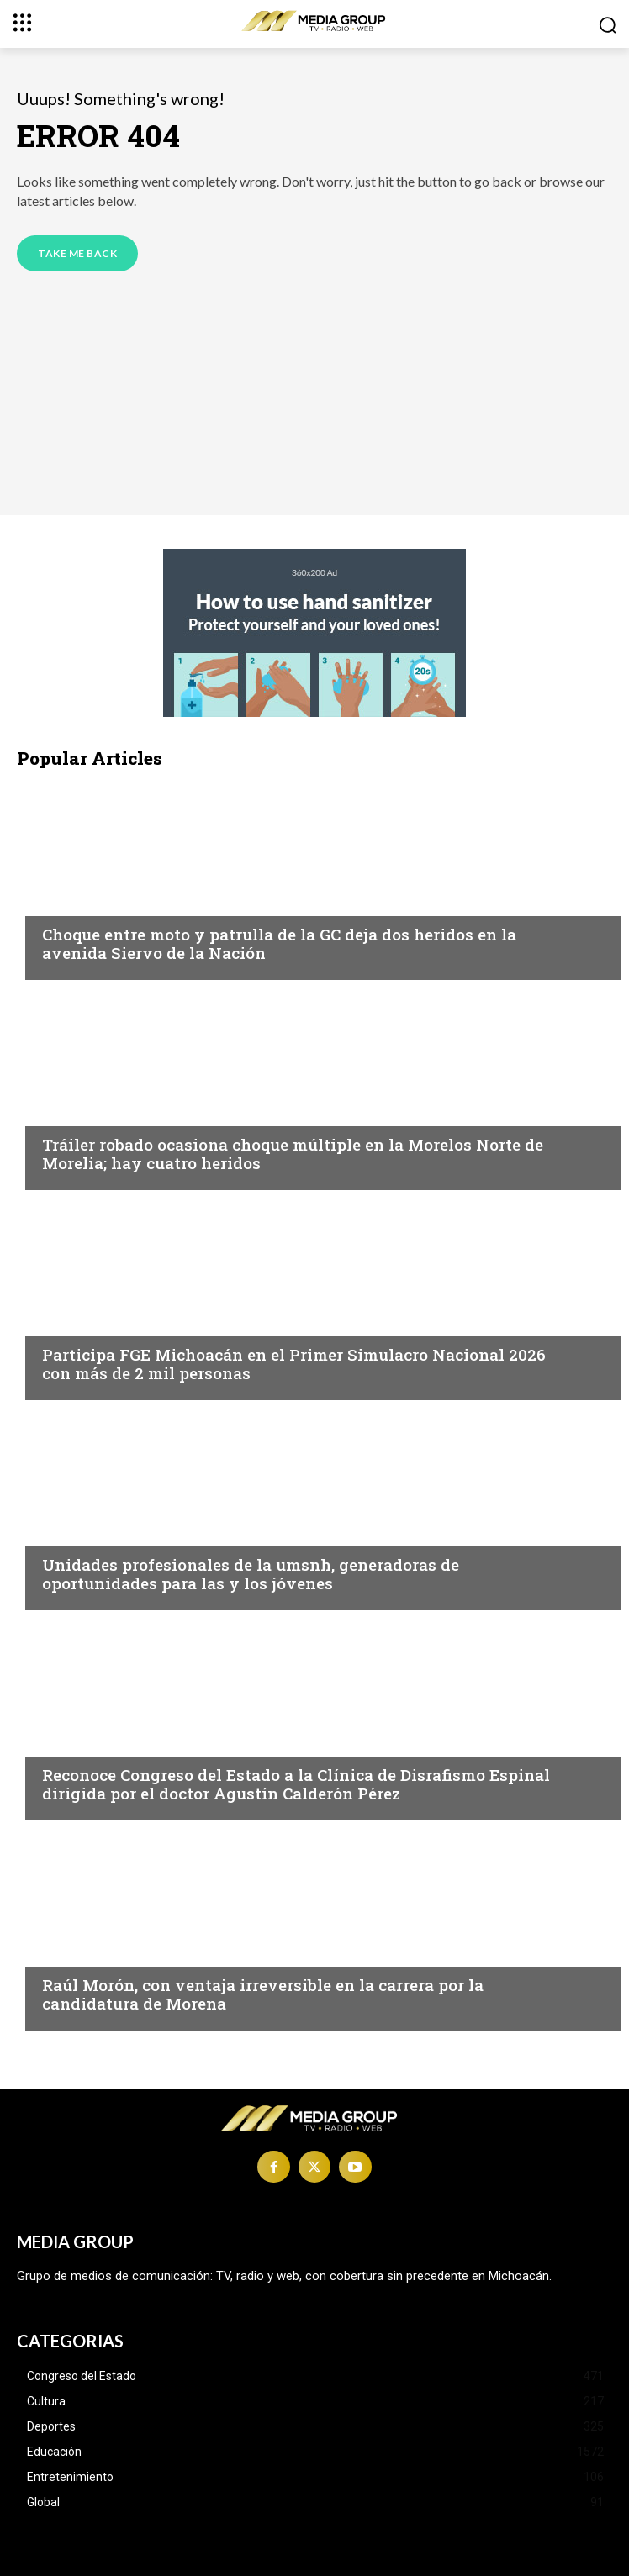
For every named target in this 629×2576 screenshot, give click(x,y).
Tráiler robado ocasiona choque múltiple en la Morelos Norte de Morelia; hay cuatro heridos (292, 1154)
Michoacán (80, 1322)
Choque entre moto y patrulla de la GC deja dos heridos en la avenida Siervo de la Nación (279, 944)
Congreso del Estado (114, 1742)
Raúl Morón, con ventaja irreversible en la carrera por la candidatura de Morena (263, 1994)
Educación (78, 1532)
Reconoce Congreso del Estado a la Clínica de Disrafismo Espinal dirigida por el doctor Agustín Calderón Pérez (296, 1784)
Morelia (68, 902)
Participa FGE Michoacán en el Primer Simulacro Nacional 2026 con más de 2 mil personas (294, 1364)
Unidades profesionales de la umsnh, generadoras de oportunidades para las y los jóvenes (250, 1574)
